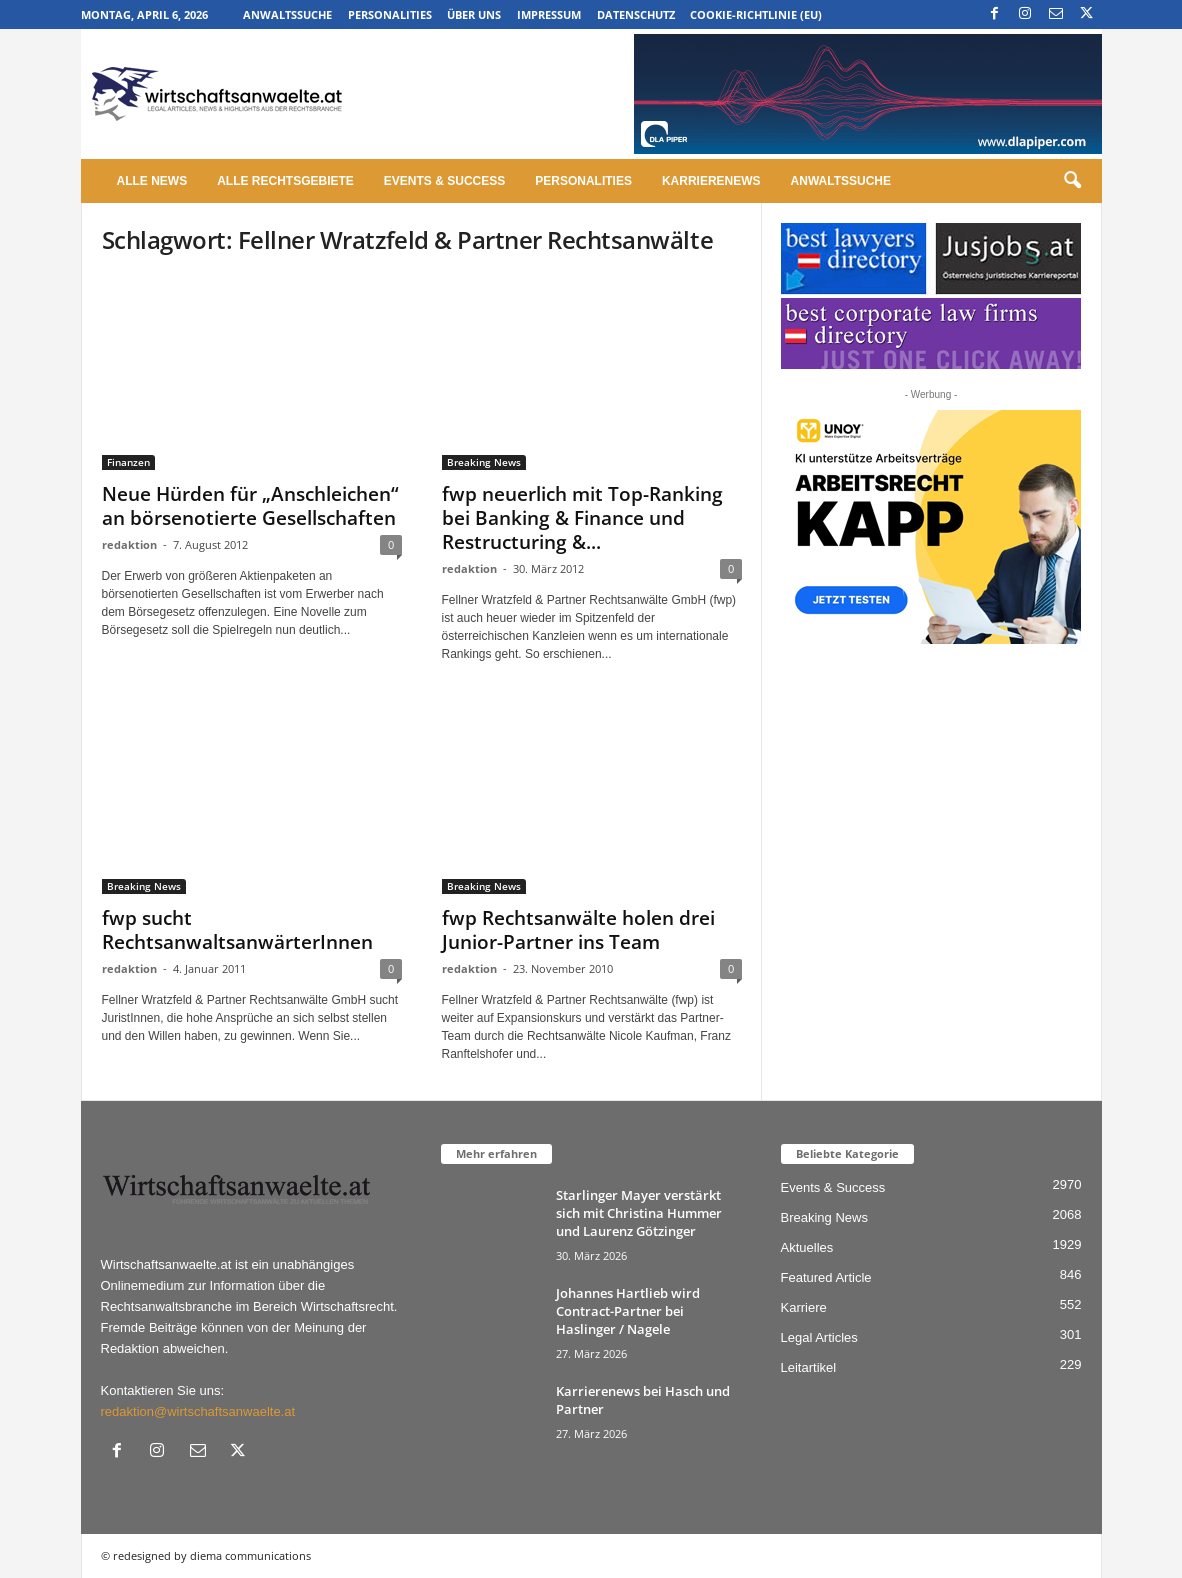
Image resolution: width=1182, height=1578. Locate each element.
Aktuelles (807, 1247)
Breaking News (484, 462)
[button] (1072, 181)
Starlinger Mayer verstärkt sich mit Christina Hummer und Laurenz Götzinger (639, 1213)
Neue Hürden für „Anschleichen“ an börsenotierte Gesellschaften (250, 506)
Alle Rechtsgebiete (285, 181)
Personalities (390, 14)
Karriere (804, 1307)
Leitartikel (809, 1367)
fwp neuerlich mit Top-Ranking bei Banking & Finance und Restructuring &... (582, 518)
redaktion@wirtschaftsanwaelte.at (198, 1411)
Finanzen (128, 462)
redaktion (129, 544)
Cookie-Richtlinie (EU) (756, 14)
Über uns (474, 14)
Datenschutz (636, 14)
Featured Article (826, 1277)
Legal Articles (819, 1337)
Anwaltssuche (287, 14)
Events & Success (444, 181)
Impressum (549, 14)
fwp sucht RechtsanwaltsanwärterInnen (237, 930)
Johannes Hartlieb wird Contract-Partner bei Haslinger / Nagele (628, 1311)
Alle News (152, 181)
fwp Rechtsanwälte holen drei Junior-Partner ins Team (578, 930)
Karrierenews (711, 181)
